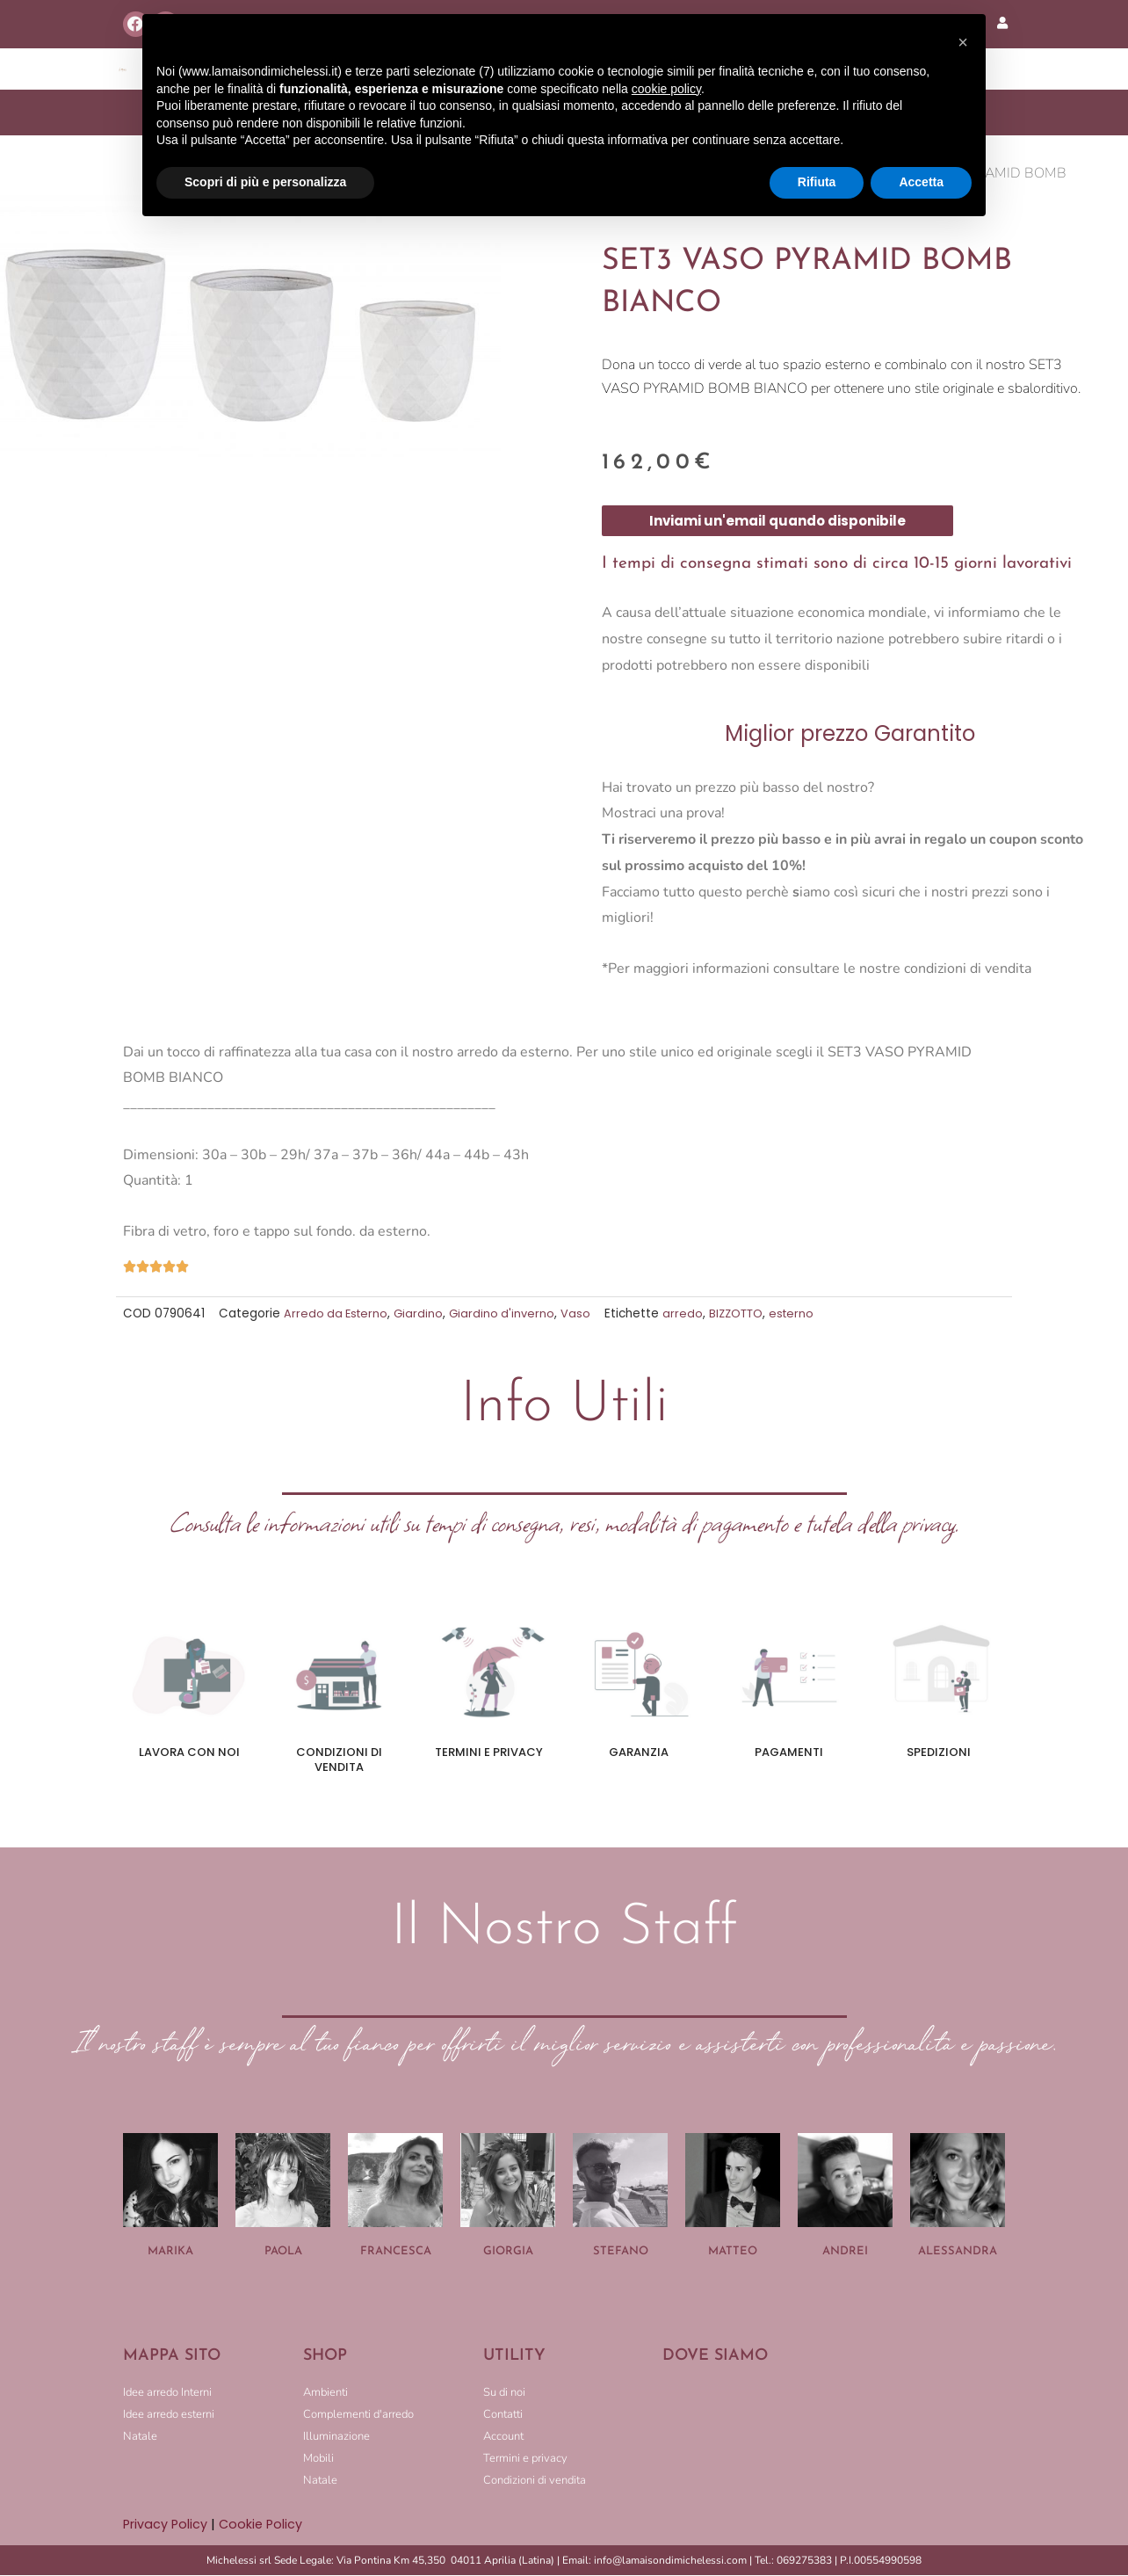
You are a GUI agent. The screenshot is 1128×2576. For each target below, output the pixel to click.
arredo (690, 1314)
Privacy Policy (166, 2524)
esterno (803, 1314)
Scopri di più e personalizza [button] (265, 182)
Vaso (583, 1314)
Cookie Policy (264, 2524)
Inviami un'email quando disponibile (777, 521)
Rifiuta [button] (817, 182)
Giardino (423, 1314)
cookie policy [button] (666, 89)
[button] (963, 42)
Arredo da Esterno (338, 1314)
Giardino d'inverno (508, 1314)
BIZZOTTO (745, 1314)
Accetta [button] (921, 182)
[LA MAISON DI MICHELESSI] (833, 2439)
